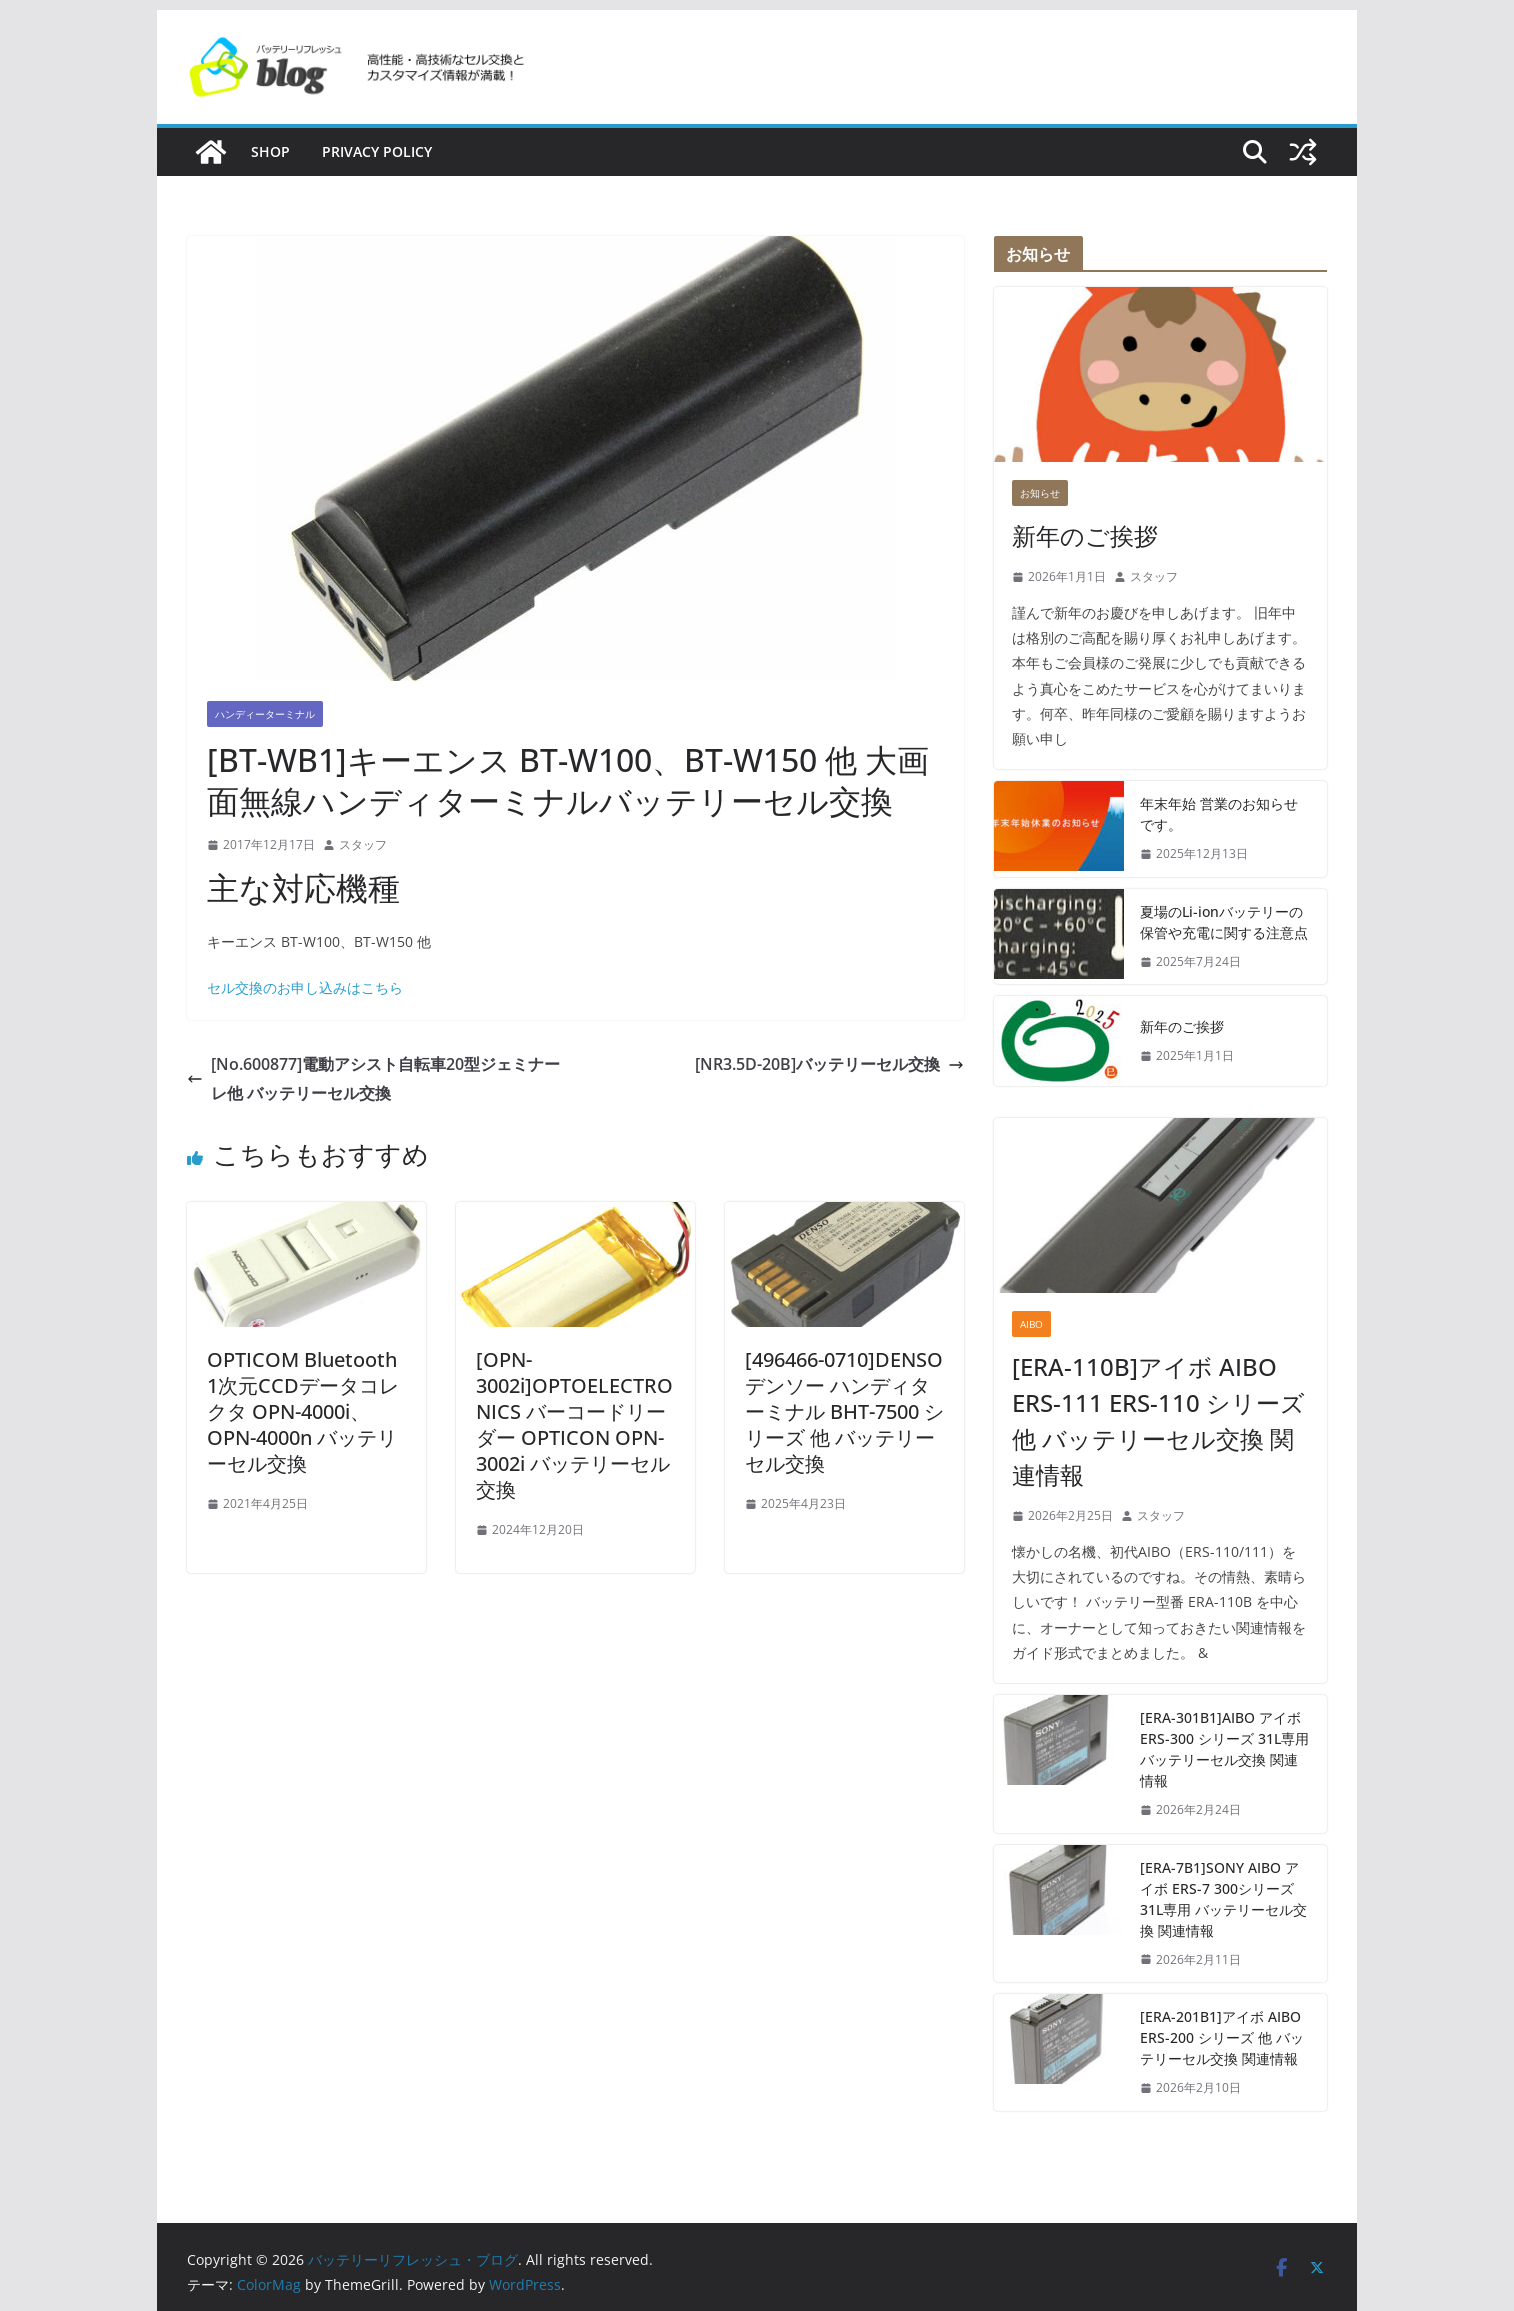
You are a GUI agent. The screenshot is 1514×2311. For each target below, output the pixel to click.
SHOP (270, 151)
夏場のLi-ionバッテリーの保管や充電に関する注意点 (1224, 922)
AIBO (1031, 1324)
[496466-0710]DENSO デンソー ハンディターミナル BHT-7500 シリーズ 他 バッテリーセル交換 (844, 1411)
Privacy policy (377, 151)
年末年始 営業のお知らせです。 (1219, 814)
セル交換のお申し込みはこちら (305, 987)
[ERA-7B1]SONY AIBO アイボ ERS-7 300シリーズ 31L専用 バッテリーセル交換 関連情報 (1223, 1899)
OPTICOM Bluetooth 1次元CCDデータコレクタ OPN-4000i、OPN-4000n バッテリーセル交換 (303, 1411)
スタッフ (363, 844)
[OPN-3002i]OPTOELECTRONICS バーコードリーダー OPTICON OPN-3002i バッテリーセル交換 (574, 1424)
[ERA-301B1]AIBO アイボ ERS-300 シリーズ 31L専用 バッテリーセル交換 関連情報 (1224, 1749)
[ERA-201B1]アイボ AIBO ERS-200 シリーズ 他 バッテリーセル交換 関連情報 (1222, 2037)
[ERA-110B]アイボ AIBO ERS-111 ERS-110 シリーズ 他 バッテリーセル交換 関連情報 (1158, 1420)
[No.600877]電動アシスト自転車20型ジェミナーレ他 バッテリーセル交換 (373, 1078)
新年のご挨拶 (1085, 535)
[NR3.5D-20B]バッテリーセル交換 (829, 1064)
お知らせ (1040, 493)
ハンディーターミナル (265, 714)
